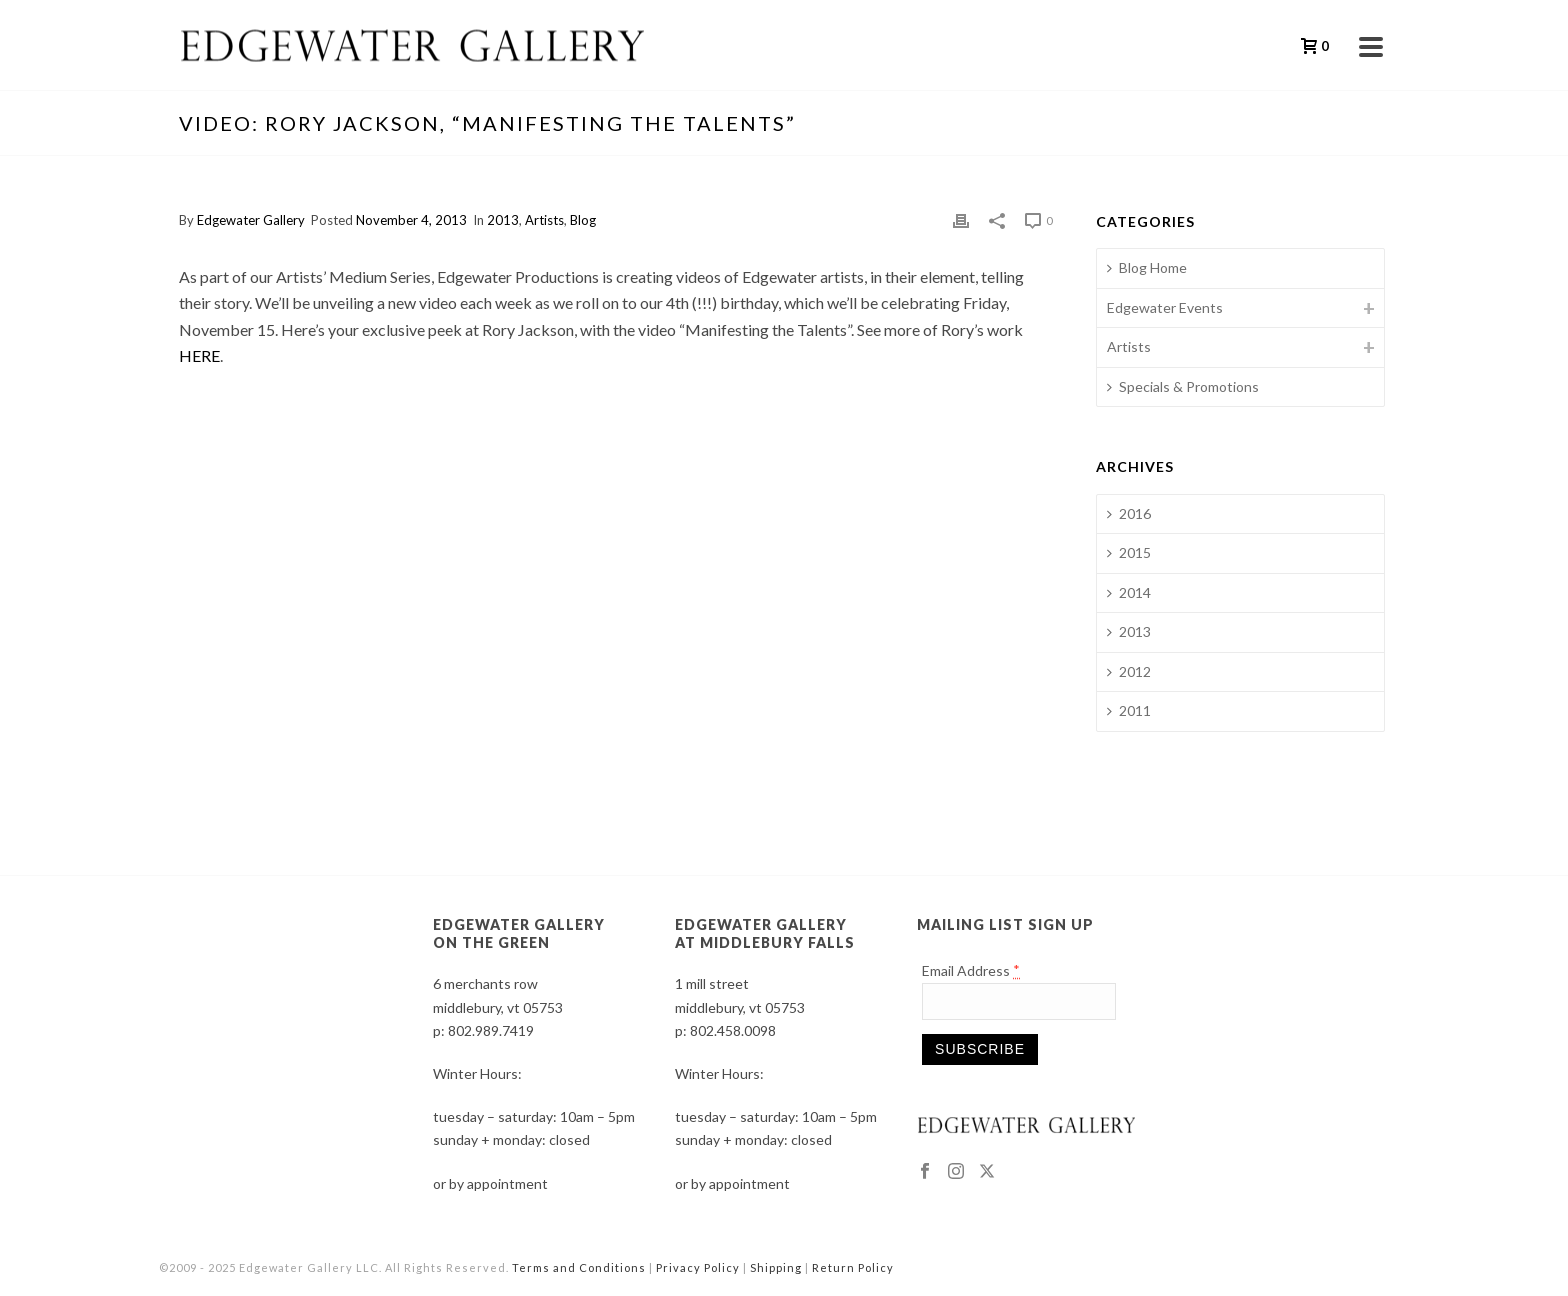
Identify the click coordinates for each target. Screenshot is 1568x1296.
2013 (503, 220)
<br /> (615, 564)
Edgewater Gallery (251, 220)
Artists (544, 220)
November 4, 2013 (411, 220)
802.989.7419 (491, 1030)
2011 (1129, 710)
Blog (583, 220)
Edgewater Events (1165, 307)
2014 (1129, 592)
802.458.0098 (733, 1030)
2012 (1129, 671)
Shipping (776, 1267)
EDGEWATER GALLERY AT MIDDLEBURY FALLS (765, 933)
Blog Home (1147, 267)
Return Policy (853, 1267)
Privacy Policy (698, 1267)
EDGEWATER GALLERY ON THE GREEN (519, 933)
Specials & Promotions (1183, 386)
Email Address (971, 970)
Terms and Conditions (579, 1267)
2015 (1129, 552)
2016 (1129, 513)
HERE (199, 355)
